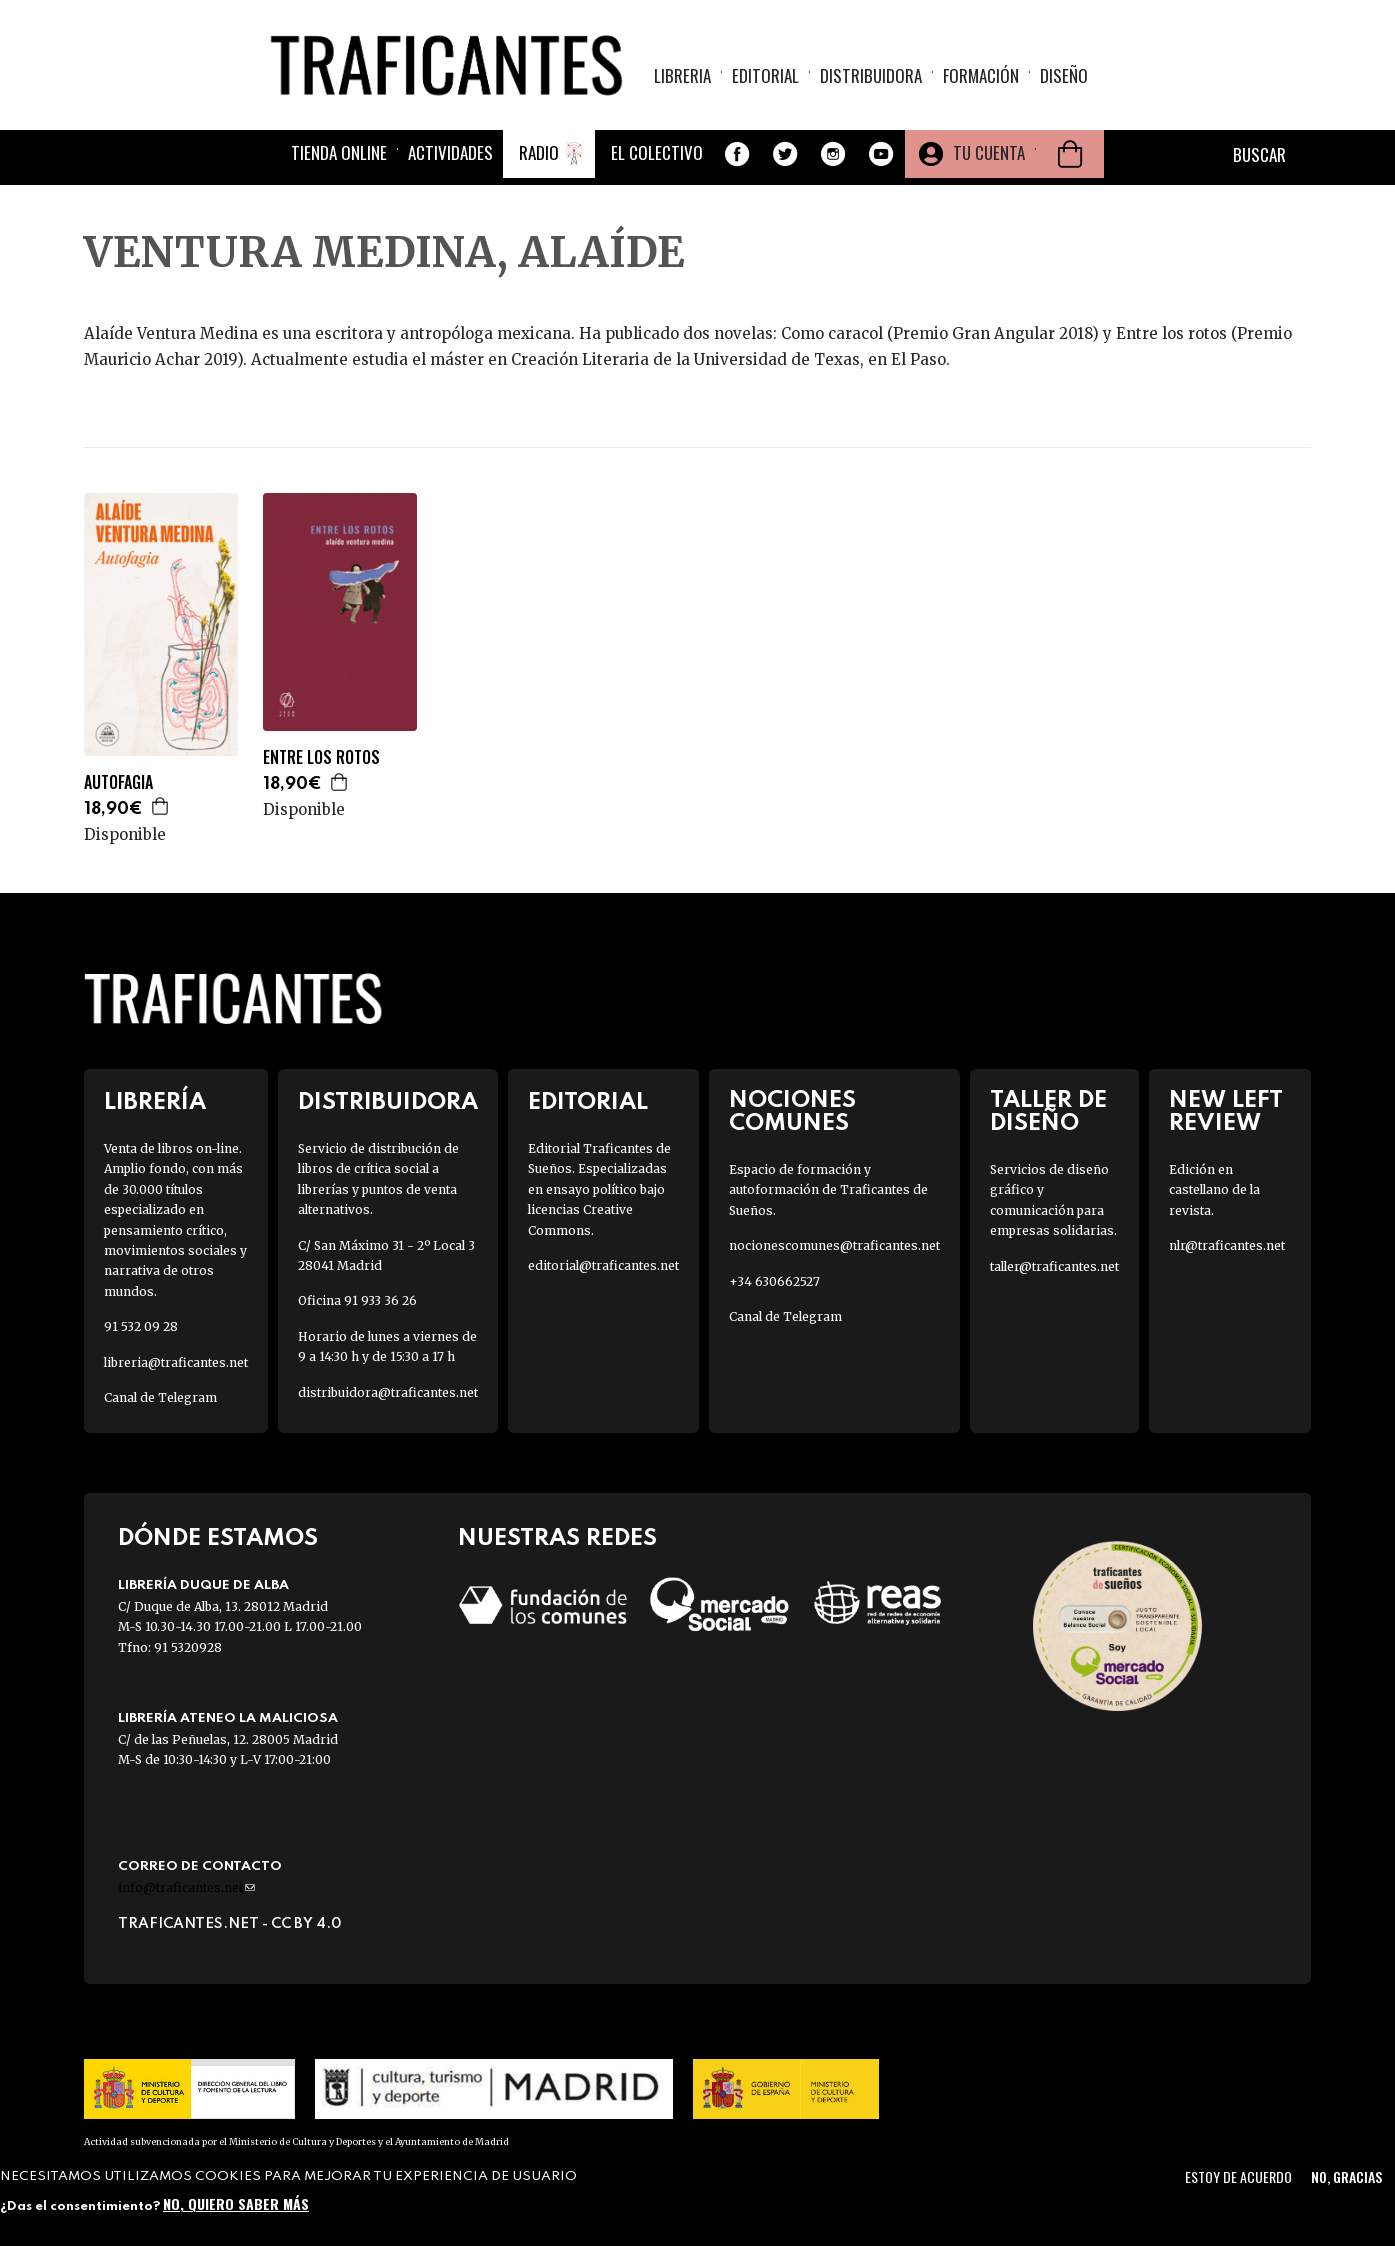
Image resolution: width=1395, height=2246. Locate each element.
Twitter (785, 154)
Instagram (833, 154)
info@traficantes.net (186, 1887)
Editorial (765, 75)
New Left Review (1226, 1112)
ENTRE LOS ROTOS (321, 757)
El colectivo (657, 152)
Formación (981, 75)
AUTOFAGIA (118, 782)
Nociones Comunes (792, 1112)
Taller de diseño (1048, 1112)
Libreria (682, 75)
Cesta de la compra (1070, 154)
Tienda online (339, 152)
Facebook (737, 154)
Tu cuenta (989, 152)
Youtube (881, 154)
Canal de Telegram (160, 1397)
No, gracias (1346, 2176)
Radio (539, 152)
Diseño (1064, 75)
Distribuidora (871, 75)
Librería (155, 1102)
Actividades (450, 152)
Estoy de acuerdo (1238, 2176)
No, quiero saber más (236, 2203)
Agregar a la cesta (161, 806)
